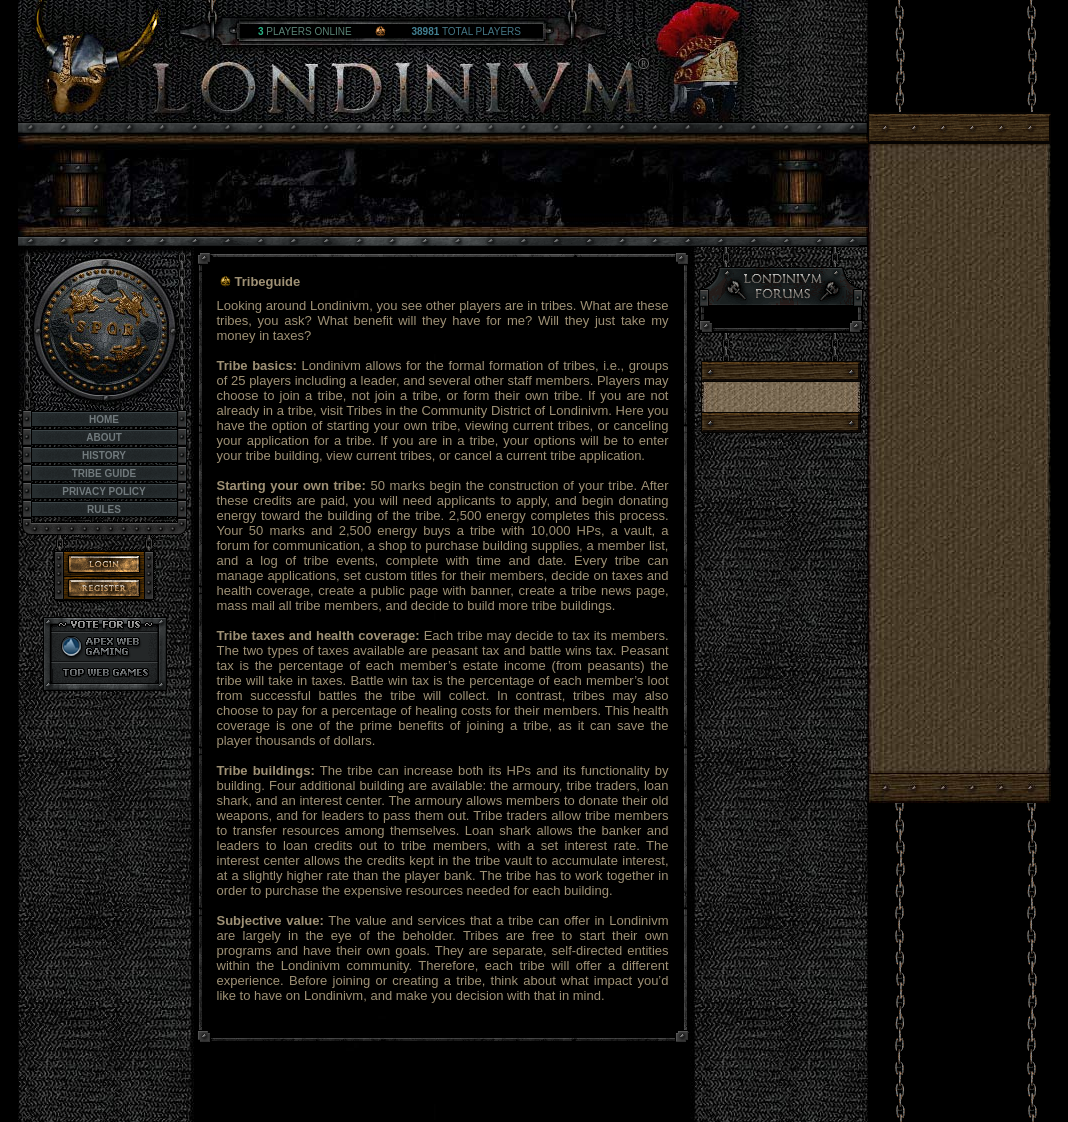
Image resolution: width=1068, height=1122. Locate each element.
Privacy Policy (104, 491)
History (104, 455)
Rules (104, 509)
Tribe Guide (104, 473)
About (104, 437)
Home (104, 419)
